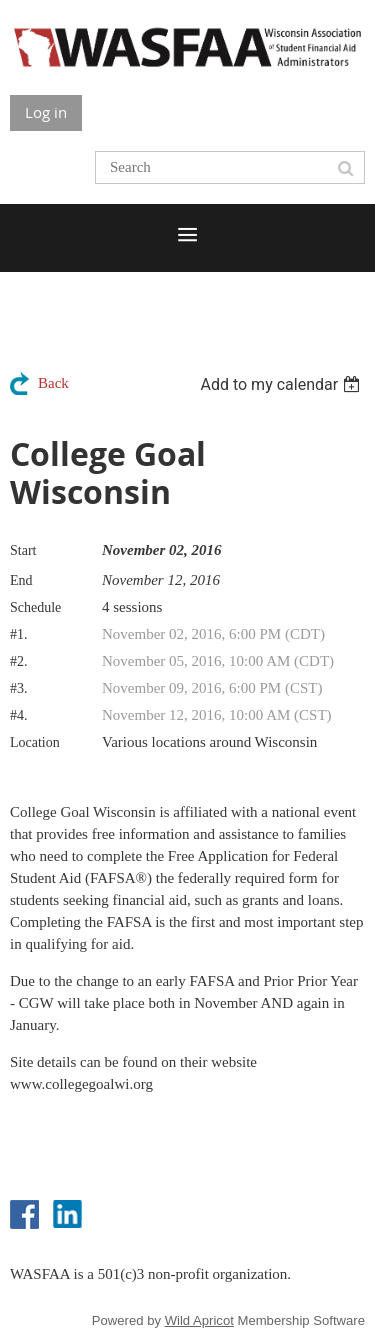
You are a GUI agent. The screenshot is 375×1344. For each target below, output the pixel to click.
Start (23, 550)
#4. (19, 715)
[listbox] (282, 384)
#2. (19, 661)
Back (53, 383)
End (21, 580)
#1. (19, 634)
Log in (46, 112)
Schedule (35, 607)
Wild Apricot (199, 1320)
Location (35, 742)
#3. (19, 688)
